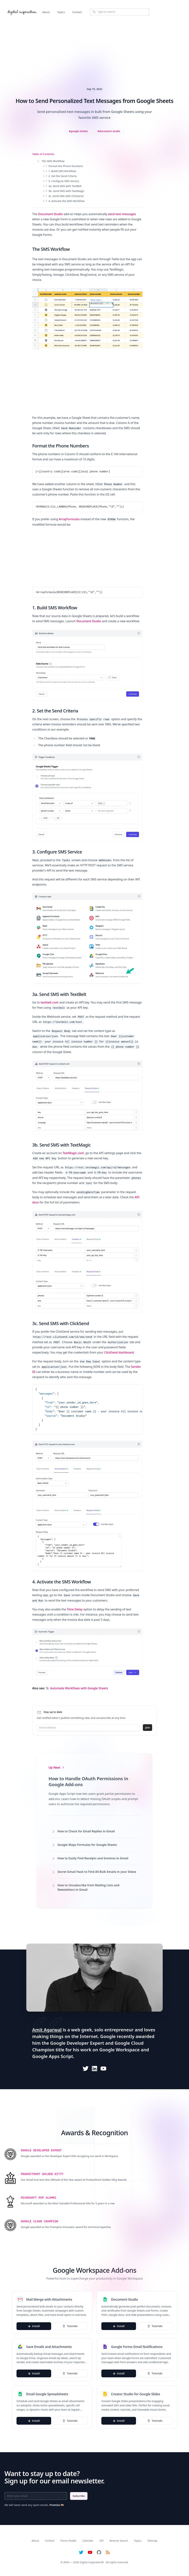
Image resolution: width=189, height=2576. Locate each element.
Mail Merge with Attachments (49, 2299)
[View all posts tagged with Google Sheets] (78, 131)
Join (147, 1727)
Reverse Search (119, 2540)
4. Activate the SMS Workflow (63, 201)
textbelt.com (50, 1002)
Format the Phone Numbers (63, 166)
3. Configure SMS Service (61, 181)
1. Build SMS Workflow (59, 171)
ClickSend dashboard (119, 1352)
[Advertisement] (94, 47)
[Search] (119, 11)
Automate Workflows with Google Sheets (79, 1688)
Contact (77, 12)
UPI (101, 2540)
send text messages (122, 214)
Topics (61, 12)
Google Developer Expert (77, 2043)
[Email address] (88, 1727)
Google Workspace (119, 2050)
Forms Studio (68, 2540)
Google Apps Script (52, 2056)
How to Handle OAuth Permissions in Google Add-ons (88, 1781)
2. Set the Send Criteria (60, 176)
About (46, 12)
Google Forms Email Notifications (137, 2346)
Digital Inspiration (91, 2562)
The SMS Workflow (50, 161)
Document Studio (50, 214)
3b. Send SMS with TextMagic (63, 191)
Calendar (87, 2540)
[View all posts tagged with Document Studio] (109, 131)
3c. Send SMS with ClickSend (63, 196)
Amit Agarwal (47, 2030)
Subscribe (79, 2496)
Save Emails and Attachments (49, 2346)
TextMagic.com (73, 1153)
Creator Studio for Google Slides (135, 2394)
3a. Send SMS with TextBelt (62, 186)
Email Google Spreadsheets (47, 2394)
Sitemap (152, 2540)
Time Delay (75, 1609)
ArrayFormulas (69, 519)
